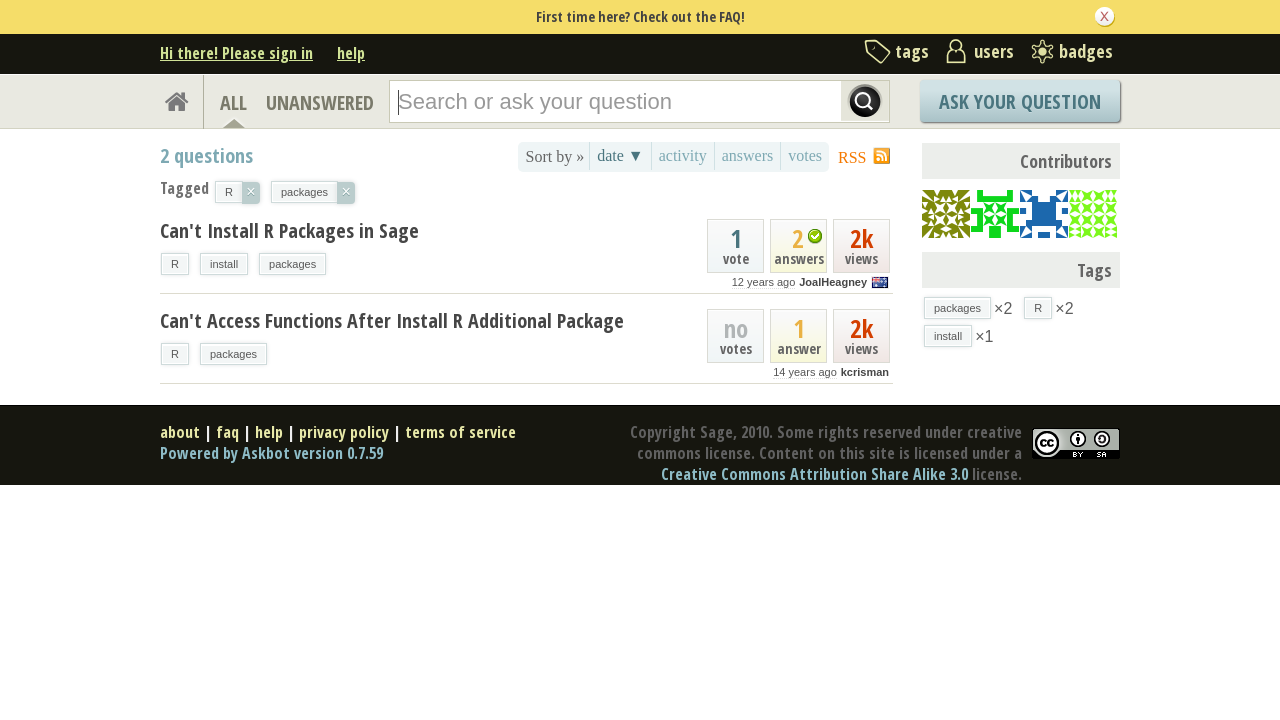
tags (912, 51)
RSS (852, 157)
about (180, 432)
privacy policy (344, 432)
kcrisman (865, 372)
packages (292, 264)
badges (1086, 51)
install (224, 264)
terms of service (460, 432)
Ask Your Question (1020, 101)
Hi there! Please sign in (236, 53)
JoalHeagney (833, 282)
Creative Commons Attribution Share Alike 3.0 (814, 474)
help (351, 53)
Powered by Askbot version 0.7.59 (271, 453)
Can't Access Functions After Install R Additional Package (392, 320)
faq (227, 432)
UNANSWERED (320, 102)
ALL (233, 102)
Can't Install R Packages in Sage (289, 230)
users (994, 51)
